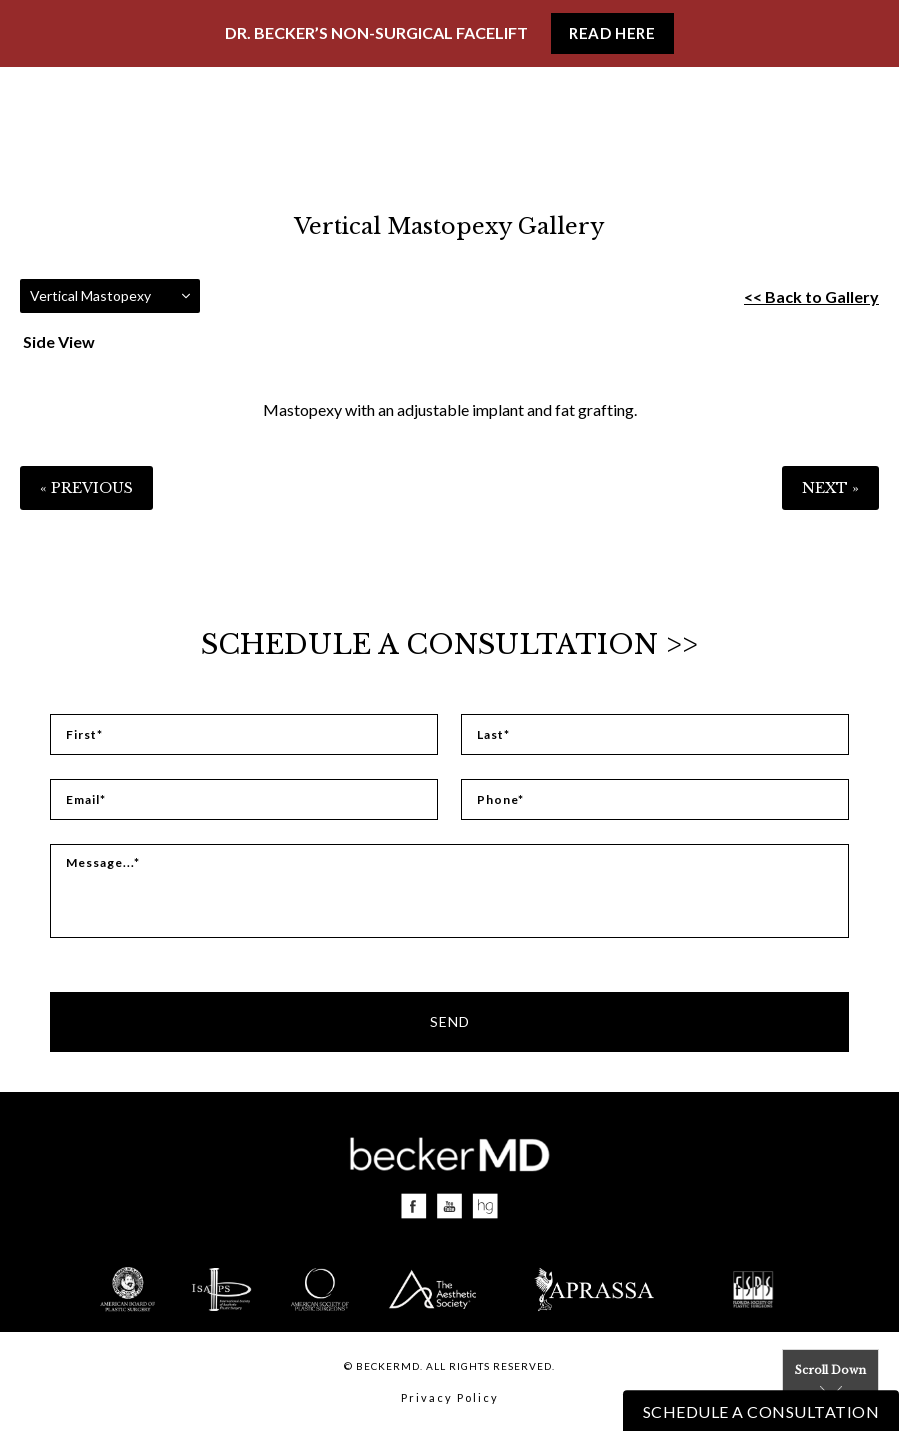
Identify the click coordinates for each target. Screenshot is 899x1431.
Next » (830, 488)
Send (450, 1021)
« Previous (86, 488)
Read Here (612, 33)
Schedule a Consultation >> (449, 644)
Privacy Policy (450, 1397)
